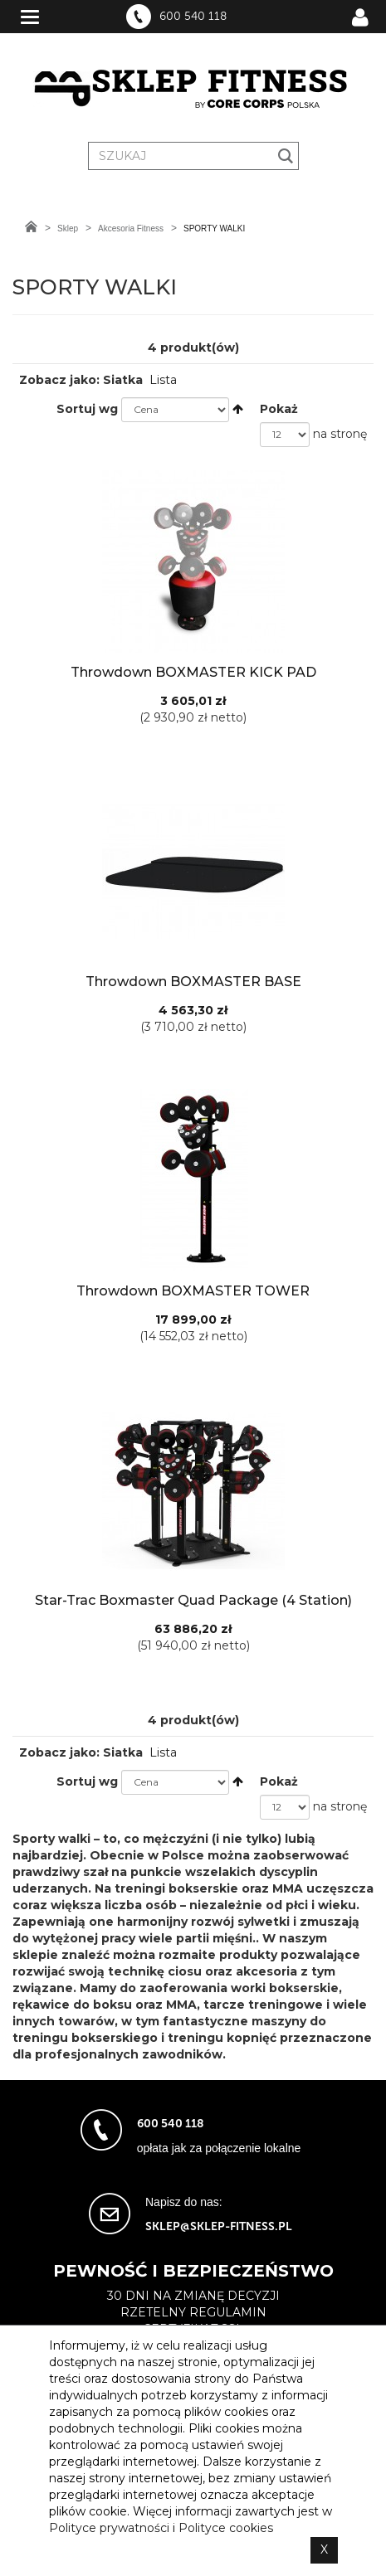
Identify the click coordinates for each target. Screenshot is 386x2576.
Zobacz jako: (59, 379)
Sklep (67, 228)
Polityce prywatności (109, 2527)
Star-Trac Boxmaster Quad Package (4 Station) (193, 1600)
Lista (163, 379)
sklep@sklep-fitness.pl (218, 2226)
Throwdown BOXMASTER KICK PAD (193, 672)
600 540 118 (193, 16)
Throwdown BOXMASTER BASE (193, 981)
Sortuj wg (87, 408)
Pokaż (279, 408)
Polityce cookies (225, 2527)
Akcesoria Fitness (131, 228)
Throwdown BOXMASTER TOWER (193, 1291)
